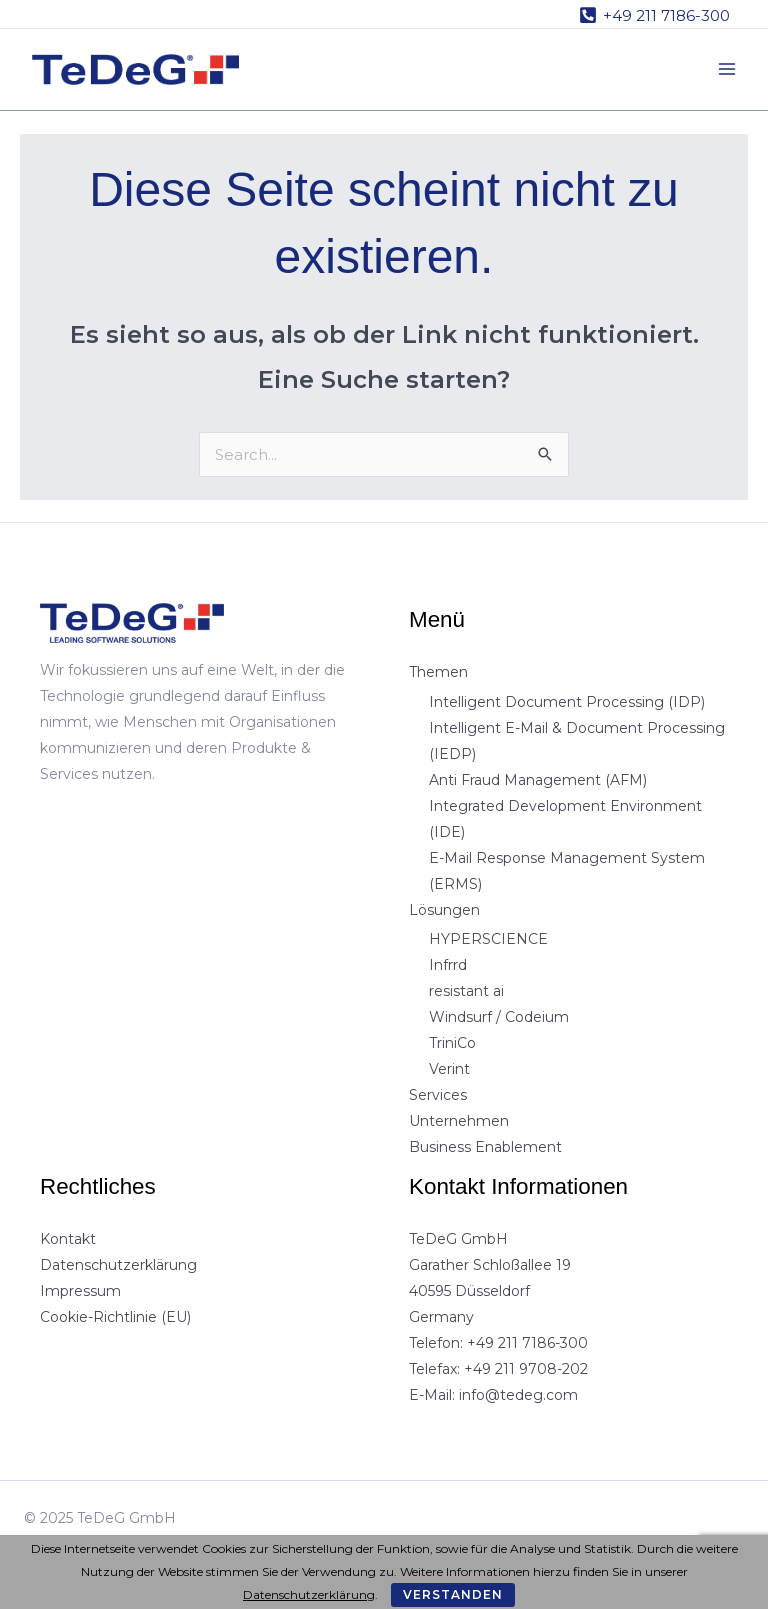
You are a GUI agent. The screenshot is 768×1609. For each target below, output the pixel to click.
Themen (438, 672)
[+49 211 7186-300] (654, 15)
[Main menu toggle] (727, 69)
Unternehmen (459, 1121)
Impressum (80, 1291)
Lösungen (444, 910)
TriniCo (452, 1043)
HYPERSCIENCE (488, 939)
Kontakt (68, 1239)
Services (438, 1095)
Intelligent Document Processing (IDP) (567, 702)
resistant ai (466, 991)
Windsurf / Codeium (499, 1017)
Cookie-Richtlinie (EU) (115, 1317)
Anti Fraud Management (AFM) (538, 780)
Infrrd (448, 965)
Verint (449, 1069)
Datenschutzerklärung (118, 1265)
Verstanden (453, 1594)
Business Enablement (485, 1147)
